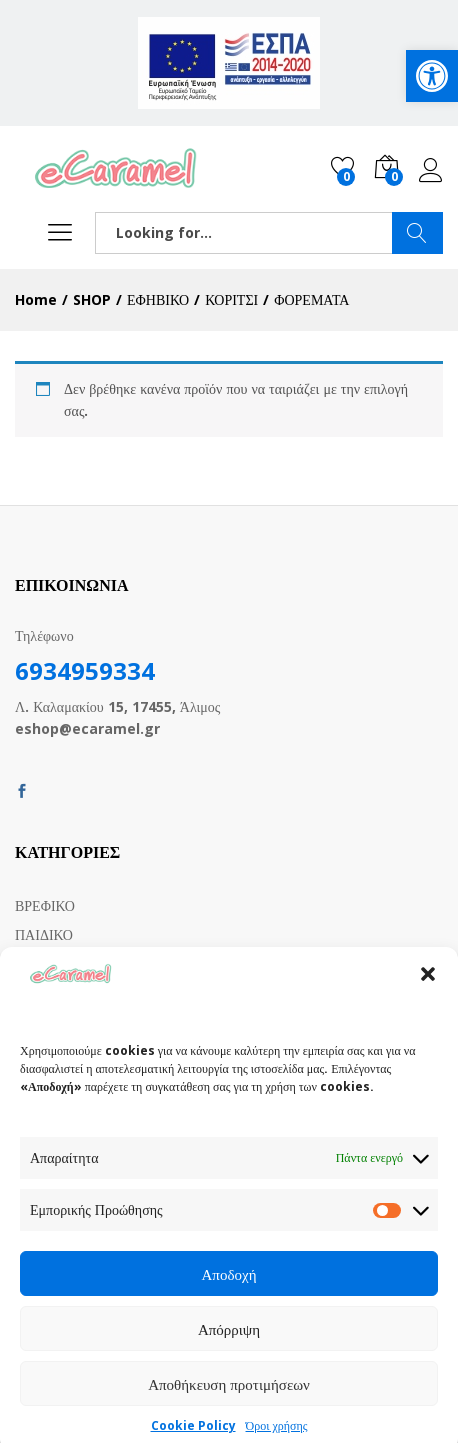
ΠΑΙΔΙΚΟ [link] (44, 934)
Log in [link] (431, 171)
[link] (432, 76)
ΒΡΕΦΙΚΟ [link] (45, 905)
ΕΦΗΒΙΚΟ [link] (46, 962)
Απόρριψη (229, 1346)
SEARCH (417, 233)
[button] (428, 991)
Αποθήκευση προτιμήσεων (229, 1401)
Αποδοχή (229, 1291)
